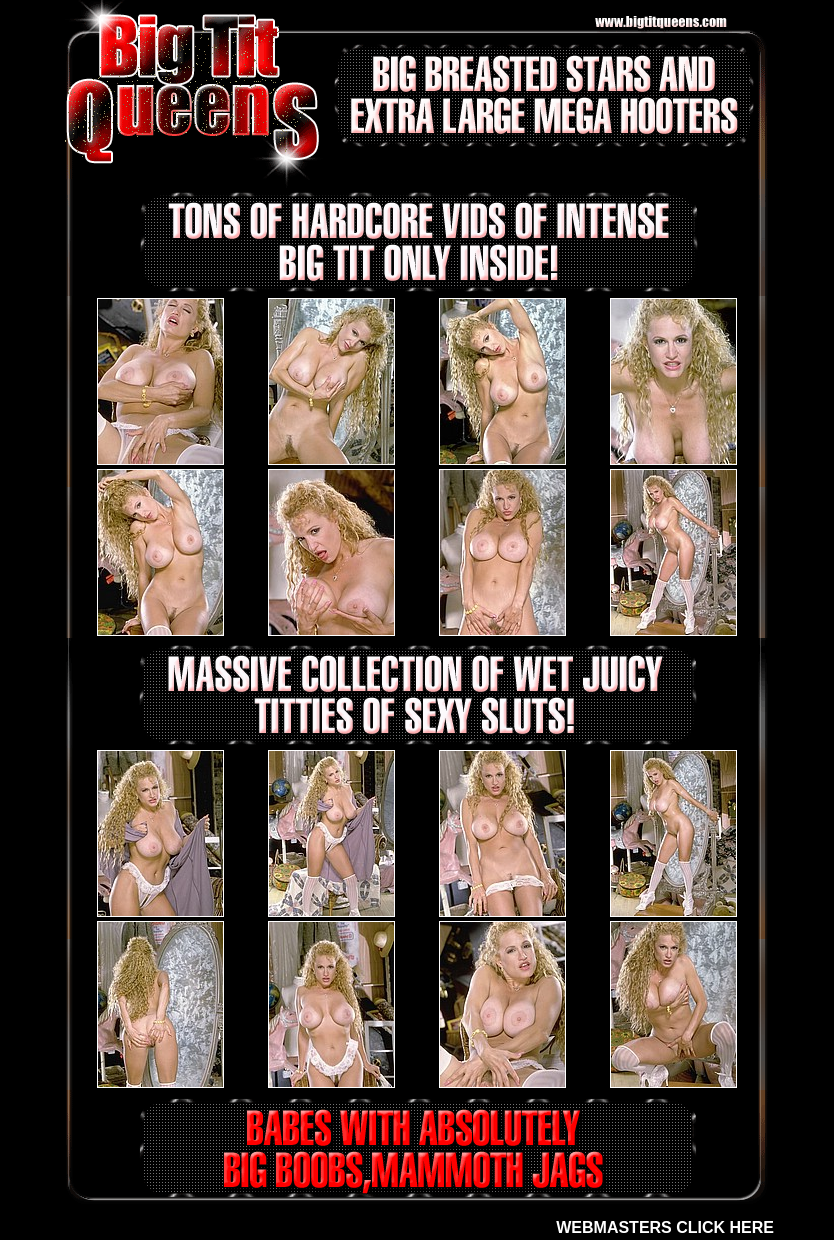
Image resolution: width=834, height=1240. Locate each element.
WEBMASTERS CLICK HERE (665, 1227)
